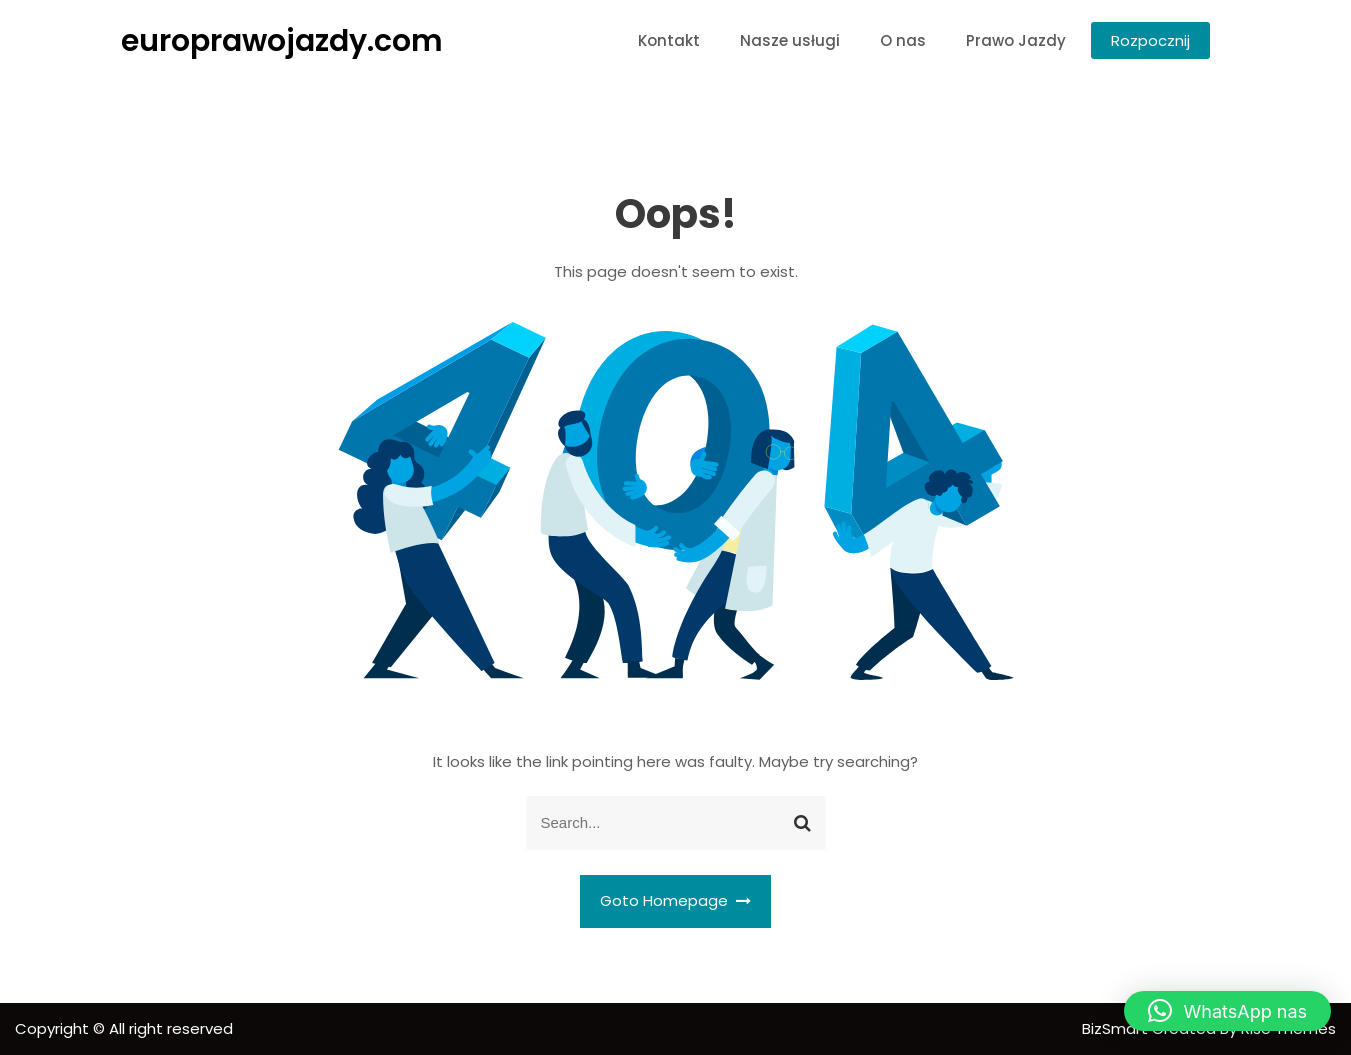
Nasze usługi (790, 40)
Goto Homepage (676, 900)
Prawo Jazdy (1016, 40)
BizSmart (1117, 1028)
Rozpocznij (1150, 40)
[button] (1227, 1011)
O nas (903, 40)
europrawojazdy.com (282, 41)
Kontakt (669, 40)
